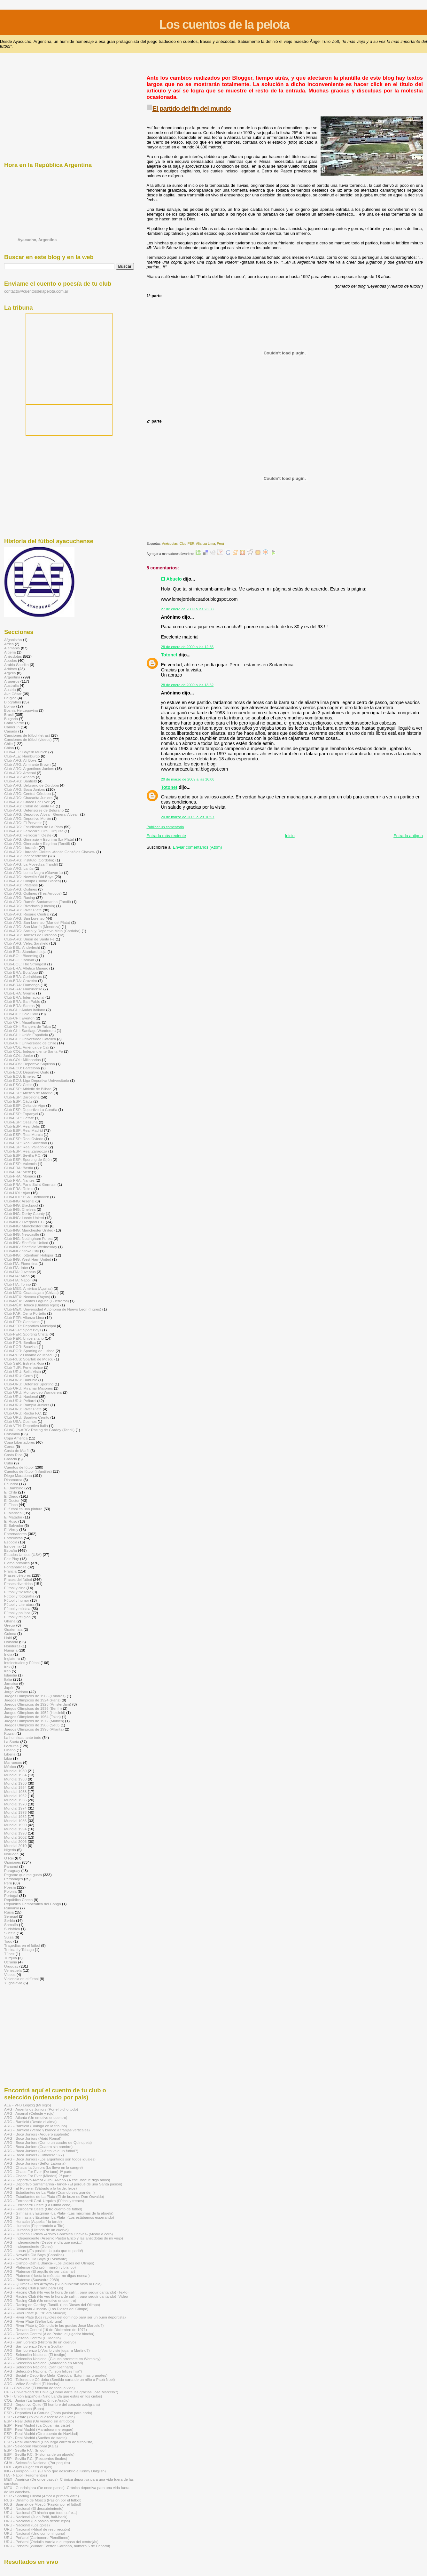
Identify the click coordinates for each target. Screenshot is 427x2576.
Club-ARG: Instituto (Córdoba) (29, 860)
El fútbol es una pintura (23, 1509)
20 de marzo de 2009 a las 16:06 (187, 779)
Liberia (9, 1754)
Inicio (289, 835)
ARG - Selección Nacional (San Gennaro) (38, 2367)
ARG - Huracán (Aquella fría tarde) (33, 2221)
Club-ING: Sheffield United (26, 1242)
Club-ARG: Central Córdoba (27, 793)
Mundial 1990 (15, 1825)
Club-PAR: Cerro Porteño (25, 1313)
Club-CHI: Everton (19, 1018)
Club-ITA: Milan (17, 1276)
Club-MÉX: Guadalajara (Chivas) (31, 1292)
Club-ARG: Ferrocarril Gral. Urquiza (34, 831)
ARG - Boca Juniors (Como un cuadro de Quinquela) (48, 2142)
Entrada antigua (408, 835)
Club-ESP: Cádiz (18, 1101)
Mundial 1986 (15, 1821)
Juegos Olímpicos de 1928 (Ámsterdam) (37, 1704)
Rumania (11, 1908)
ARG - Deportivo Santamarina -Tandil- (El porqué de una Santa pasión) (63, 2184)
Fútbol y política (17, 1613)
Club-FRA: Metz (17, 1172)
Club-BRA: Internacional (24, 997)
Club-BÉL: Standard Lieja (25, 951)
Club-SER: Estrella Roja (24, 1363)
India (8, 1654)
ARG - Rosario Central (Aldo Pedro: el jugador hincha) (49, 2334)
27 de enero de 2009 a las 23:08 (187, 609)
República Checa (18, 1900)
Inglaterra (12, 1658)
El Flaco (11, 1504)
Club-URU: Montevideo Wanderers (33, 1392)
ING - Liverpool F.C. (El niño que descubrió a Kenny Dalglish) (55, 2471)
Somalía (11, 1924)
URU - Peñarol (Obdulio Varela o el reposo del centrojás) (51, 2542)
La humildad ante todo (22, 1737)
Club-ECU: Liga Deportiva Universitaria (36, 1080)
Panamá (11, 1866)
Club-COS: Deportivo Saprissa (29, 1064)
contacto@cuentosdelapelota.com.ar (36, 291)
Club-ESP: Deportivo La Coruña (30, 1109)
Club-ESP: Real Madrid (23, 1130)
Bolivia (9, 706)
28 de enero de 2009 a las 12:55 (187, 647)
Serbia (9, 1920)
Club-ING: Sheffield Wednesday (30, 1247)
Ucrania (10, 1962)
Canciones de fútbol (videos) (28, 739)
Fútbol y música (17, 1608)
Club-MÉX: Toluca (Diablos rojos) (31, 1305)
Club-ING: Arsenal (19, 1201)
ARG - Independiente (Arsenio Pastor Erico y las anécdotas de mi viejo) (63, 2238)
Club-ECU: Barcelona (22, 1068)
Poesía (10, 1887)
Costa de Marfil (16, 1450)
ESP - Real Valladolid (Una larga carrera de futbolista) (49, 2442)
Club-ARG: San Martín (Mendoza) (32, 926)
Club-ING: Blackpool (21, 1205)
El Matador (13, 1517)
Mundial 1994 (15, 1829)
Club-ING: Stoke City (21, 1251)
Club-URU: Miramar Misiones (28, 1388)
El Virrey (11, 1529)
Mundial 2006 (15, 1841)
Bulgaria (11, 719)
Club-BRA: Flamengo (22, 985)
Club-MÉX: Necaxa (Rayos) (27, 1297)
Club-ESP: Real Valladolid (25, 1147)
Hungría (11, 1650)
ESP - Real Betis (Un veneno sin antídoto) (39, 2421)
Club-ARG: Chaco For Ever (27, 802)
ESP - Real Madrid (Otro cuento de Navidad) (41, 2433)
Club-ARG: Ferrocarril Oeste (27, 835)
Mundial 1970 (15, 1804)
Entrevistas (13, 1538)
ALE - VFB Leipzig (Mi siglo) (27, 2105)
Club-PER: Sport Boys (22, 1330)
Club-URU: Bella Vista (22, 1371)
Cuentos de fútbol (19, 1467)
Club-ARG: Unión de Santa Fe (29, 939)
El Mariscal (13, 1513)
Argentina (12, 677)
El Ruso (10, 1521)
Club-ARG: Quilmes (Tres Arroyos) (33, 893)
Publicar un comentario (165, 827)
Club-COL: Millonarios (22, 1060)
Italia (8, 1679)
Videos (10, 1974)
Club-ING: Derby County (24, 1213)
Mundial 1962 (15, 1796)
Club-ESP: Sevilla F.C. (23, 1155)
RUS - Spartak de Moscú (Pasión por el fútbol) (42, 2504)
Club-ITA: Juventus (20, 1272)
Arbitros (10, 669)
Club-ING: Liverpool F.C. (24, 1222)
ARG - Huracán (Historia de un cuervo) (36, 2230)
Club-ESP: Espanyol (21, 1114)
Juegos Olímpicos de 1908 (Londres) (35, 1696)
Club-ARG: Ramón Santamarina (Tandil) (37, 902)
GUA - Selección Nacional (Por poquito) (37, 2463)
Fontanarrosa (15, 1567)
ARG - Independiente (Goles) (28, 2246)
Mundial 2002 (15, 1837)
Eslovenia (12, 1546)
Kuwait (9, 1733)
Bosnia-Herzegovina (21, 710)
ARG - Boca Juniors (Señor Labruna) (35, 2163)
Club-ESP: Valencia (20, 1163)
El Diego (11, 1496)
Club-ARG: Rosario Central (26, 914)
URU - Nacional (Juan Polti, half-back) (35, 2517)
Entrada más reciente (166, 835)
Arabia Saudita (16, 664)
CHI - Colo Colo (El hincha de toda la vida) (39, 2388)
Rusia (9, 1912)
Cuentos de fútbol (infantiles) (28, 1471)
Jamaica (11, 1683)
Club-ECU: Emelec (19, 1076)
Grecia (9, 1625)
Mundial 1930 (15, 1771)
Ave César (13, 694)
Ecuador (11, 1484)
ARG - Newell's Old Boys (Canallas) (34, 2255)
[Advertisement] (262, 67)
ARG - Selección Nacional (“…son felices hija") (43, 2371)
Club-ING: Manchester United (28, 1230)
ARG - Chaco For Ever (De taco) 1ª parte (38, 2171)
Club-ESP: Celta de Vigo (24, 1105)
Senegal (11, 1916)
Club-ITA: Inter (16, 1267)
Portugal (11, 1895)
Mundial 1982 (15, 1816)
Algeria (10, 652)
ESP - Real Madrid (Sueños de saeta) (35, 2438)
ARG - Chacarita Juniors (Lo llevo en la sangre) (43, 2167)
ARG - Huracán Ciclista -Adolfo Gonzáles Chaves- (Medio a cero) (58, 2234)
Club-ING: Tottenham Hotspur (28, 1255)
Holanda (11, 1642)
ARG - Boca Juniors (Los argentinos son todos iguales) (50, 2159)
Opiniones (12, 1862)
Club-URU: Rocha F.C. (23, 1413)
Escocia (10, 1542)
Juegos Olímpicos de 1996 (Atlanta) (34, 1729)
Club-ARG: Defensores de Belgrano (34, 810)
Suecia (10, 1933)
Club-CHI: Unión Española (26, 1035)
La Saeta (11, 1742)
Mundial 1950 (15, 1783)
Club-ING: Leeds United (24, 1218)
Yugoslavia (13, 1983)
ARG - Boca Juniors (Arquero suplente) (36, 2134)
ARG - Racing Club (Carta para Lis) (33, 2288)
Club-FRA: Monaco (20, 1176)
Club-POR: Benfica (20, 1342)
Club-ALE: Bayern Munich (25, 752)
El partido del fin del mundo (191, 108)
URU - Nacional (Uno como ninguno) (34, 2533)
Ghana (9, 1621)
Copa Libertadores (19, 1442)
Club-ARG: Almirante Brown (27, 764)
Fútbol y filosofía (17, 1592)
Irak (7, 1667)
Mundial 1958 (15, 1791)
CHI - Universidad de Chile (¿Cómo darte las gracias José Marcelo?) (61, 2392)
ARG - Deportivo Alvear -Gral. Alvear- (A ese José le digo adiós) (57, 2180)
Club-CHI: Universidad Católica (30, 1039)
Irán (7, 1671)
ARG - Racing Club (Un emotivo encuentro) (40, 2300)
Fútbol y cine (14, 1588)
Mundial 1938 (15, 1779)
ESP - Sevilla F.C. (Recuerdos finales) (35, 2458)
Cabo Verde (14, 723)
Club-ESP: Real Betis (22, 1126)
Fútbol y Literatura (19, 1604)
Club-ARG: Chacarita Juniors (28, 798)
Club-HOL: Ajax (17, 1193)
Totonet (169, 654)
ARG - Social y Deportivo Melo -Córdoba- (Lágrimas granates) (55, 2375)
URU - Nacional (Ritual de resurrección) (37, 2529)
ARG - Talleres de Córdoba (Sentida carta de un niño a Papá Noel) (59, 2379)
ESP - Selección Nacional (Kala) (31, 2446)
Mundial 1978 (15, 1812)
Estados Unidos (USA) (23, 1554)
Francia (10, 1571)
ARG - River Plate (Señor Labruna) (33, 2321)
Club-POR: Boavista (21, 1346)
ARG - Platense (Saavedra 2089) (31, 2280)
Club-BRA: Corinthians (23, 976)
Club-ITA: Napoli (17, 1280)
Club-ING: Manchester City (26, 1226)
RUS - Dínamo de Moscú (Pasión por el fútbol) (43, 2500)
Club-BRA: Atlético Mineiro (26, 968)
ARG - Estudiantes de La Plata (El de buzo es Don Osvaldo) (54, 2196)
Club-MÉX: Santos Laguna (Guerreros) (36, 1301)
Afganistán (13, 640)
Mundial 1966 (15, 1800)
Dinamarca (13, 1480)
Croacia (10, 1459)
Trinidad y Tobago (19, 1949)
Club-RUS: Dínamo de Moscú (28, 1355)
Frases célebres (17, 1575)
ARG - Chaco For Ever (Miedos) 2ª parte (38, 2176)
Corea (9, 1446)
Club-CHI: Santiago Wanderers (30, 1030)
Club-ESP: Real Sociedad (25, 1143)
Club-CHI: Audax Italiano (24, 1010)
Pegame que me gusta (23, 1875)
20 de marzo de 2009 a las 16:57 (187, 817)
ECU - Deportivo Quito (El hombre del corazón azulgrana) (52, 2404)
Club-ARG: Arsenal (20, 773)
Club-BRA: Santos (19, 1005)
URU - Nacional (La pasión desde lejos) (37, 2521)
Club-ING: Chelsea (19, 1209)
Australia (11, 685)
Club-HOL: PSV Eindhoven (26, 1197)
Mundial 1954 (15, 1787)
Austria (10, 689)
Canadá (10, 731)
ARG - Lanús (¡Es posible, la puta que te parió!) (43, 2250)
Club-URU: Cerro (18, 1376)
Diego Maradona (18, 1475)
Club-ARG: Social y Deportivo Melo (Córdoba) (42, 931)
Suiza (8, 1937)
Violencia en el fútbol (21, 1979)
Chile (8, 743)
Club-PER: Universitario (24, 1338)
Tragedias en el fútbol (22, 1945)
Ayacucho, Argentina (37, 240)
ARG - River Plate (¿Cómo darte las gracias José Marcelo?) (54, 2325)
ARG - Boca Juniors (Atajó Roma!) (32, 2138)
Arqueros (11, 681)
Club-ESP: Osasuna (21, 1122)
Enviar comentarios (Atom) (197, 847)
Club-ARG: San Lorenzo (24, 918)
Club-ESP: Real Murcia (23, 1134)
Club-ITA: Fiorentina (20, 1263)
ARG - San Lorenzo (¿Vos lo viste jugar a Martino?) (47, 2350)
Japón (9, 1687)
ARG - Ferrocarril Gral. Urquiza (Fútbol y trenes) (44, 2201)
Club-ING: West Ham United (27, 1259)
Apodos (10, 660)
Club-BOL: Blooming (21, 956)
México (10, 1766)
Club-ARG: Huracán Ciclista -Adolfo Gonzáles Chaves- (49, 852)
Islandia (10, 1675)
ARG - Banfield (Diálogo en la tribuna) (35, 2126)
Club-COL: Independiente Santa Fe (33, 1051)
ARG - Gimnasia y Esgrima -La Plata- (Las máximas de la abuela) (58, 2213)
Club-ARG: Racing (19, 897)
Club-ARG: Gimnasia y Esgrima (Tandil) (37, 843)
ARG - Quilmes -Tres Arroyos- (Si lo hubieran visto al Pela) (53, 2284)
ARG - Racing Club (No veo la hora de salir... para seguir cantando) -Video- (66, 2296)
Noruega (11, 1854)
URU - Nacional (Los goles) (27, 2525)
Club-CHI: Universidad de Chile (30, 1043)
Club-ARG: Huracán (20, 847)
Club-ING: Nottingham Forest (28, 1238)
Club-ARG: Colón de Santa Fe (29, 806)
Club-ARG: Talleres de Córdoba (30, 935)
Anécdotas (170, 543)
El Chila (10, 1492)
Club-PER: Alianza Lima (197, 543)
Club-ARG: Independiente (25, 856)
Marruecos (13, 1762)
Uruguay (11, 1966)
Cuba (8, 1463)
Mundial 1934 (15, 1775)
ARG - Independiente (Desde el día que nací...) (43, 2242)
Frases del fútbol (18, 1579)
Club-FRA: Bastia (18, 1168)
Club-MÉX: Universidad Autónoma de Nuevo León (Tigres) (52, 1309)
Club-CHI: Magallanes (22, 1022)
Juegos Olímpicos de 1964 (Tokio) (32, 1717)
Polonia (10, 1891)
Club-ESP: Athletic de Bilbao (27, 1089)
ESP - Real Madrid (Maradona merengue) (39, 2429)
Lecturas (11, 1746)
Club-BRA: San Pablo (22, 1001)
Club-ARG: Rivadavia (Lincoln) (29, 906)
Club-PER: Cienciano (22, 1322)
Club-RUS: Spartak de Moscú (28, 1359)
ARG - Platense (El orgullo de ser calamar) (39, 2271)
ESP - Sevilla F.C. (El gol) (25, 2450)
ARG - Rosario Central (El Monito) (32, 2338)
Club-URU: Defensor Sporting (28, 1384)
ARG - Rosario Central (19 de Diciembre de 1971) (45, 2329)
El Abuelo (171, 579)
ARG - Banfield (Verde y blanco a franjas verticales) (47, 2130)
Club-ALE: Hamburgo (22, 756)
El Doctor (11, 1500)
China (9, 748)
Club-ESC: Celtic (18, 1084)
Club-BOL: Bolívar (19, 960)
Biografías (12, 702)
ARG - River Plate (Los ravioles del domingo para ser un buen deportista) (65, 2317)
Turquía (10, 1958)
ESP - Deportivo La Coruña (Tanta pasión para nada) (48, 2413)
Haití (8, 1638)
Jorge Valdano (16, 1692)
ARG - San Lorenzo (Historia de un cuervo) (40, 2342)
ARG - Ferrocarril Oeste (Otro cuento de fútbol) (43, 2209)
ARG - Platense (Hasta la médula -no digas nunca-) (47, 2275)
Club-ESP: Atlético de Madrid (28, 1093)
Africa (9, 644)
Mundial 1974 (15, 1808)
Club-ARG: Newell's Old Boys (28, 877)
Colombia (12, 1434)
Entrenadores (15, 1534)
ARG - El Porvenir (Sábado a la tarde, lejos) (40, 2188)
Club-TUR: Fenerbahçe (23, 1367)
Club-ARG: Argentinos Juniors (29, 768)
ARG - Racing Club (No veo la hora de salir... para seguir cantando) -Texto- (66, 2292)
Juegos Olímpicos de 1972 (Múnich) (34, 1721)
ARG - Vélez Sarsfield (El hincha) (31, 2384)
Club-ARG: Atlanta (19, 777)
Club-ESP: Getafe (19, 1118)
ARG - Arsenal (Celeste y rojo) (29, 2113)
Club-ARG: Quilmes (20, 889)
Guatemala (13, 1629)
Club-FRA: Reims (18, 1188)
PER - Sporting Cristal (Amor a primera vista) (41, 2496)
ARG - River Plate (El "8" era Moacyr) (35, 2313)
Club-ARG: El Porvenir (23, 822)
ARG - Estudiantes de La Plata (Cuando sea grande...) (49, 2192)
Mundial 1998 (15, 1833)
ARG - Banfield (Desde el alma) (30, 2122)
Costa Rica (13, 1455)
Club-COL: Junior (18, 1055)
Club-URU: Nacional (21, 1396)
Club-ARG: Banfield (20, 781)
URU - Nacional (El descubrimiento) (34, 2508)
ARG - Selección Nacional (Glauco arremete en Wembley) (52, 2359)
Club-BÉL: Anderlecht (22, 947)
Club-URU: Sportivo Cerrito (26, 1417)
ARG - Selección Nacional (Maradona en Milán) (43, 2363)
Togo (8, 1941)
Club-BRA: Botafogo (21, 972)
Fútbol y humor (16, 1600)
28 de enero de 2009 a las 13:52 (187, 685)
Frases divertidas (18, 1583)
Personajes (13, 1879)
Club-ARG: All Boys (20, 760)
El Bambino (13, 1488)
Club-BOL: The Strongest (25, 964)
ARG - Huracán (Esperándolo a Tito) (34, 2225)
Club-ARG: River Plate (23, 910)
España (10, 1550)
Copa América (16, 1438)
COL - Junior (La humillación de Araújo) (37, 2400)
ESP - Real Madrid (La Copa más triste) (37, 2425)
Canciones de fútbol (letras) (27, 735)
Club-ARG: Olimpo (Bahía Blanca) (32, 881)
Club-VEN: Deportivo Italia (26, 1425)
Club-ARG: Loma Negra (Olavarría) (33, 872)
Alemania (12, 648)
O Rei (9, 1858)
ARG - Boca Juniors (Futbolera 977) (34, 2155)
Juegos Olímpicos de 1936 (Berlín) (33, 1708)
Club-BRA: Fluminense (23, 989)
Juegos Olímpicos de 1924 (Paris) (32, 1700)
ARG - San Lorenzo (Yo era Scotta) (33, 2346)
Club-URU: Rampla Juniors (26, 1405)
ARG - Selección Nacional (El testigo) (35, 2354)
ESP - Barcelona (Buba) (24, 2408)
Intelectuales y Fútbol (22, 1663)
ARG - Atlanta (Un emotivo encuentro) (35, 2117)
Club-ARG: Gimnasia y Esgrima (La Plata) (39, 839)
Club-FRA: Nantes (19, 1180)
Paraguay (12, 1870)
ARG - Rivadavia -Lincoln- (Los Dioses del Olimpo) (46, 2309)
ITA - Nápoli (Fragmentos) (25, 2475)
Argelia (10, 673)
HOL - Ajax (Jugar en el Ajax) (28, 2467)
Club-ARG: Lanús (19, 868)
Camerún (11, 727)
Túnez (9, 1954)
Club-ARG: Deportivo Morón (27, 818)
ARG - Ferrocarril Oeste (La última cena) (38, 2205)
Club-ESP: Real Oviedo (23, 1139)
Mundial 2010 (15, 1845)
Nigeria (10, 1850)
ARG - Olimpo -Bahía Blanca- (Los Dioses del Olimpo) (49, 2263)
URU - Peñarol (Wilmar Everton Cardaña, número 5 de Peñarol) (57, 2546)
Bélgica (10, 698)
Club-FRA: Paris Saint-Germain (30, 1184)
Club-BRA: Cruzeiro (20, 981)
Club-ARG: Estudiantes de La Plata (33, 827)
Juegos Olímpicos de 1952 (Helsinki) (34, 1712)
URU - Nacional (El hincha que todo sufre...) (40, 2512)
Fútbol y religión (17, 1617)
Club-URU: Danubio (20, 1380)
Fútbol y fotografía (19, 1596)
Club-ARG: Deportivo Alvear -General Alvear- (41, 814)
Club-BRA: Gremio (19, 993)
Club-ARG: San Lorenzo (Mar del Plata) (37, 922)
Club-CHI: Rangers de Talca (27, 1026)
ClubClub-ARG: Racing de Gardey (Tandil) (39, 1430)
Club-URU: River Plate (23, 1409)
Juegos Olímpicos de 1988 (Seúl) (31, 1725)
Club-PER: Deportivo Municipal (30, 1326)
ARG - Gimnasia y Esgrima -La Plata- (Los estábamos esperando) (59, 2217)
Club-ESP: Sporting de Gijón (28, 1159)
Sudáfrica (12, 1929)
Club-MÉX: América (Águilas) (28, 1288)
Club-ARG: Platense (21, 885)
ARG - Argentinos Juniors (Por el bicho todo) (41, 2109)
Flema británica (17, 1563)
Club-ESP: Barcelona (22, 1097)
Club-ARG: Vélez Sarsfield (26, 943)
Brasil (8, 714)
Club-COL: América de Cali (26, 1047)
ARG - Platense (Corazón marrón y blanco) (40, 2267)
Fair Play (11, 1559)
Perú (220, 543)
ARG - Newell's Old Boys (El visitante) (35, 2259)
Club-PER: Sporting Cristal (26, 1334)
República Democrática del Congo (32, 1904)
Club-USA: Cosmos (20, 1421)
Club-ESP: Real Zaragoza (25, 1151)
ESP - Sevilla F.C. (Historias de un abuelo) (39, 2454)
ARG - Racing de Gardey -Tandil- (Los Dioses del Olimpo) (52, 2305)
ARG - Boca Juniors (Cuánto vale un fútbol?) (41, 2151)
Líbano (10, 1750)
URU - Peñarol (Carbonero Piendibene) (37, 2537)
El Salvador (13, 1525)
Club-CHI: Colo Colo (21, 1014)
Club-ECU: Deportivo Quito (26, 1072)
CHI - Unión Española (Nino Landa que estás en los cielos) (53, 2396)
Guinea (10, 1633)
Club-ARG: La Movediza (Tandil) (31, 864)
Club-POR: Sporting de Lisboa (29, 1351)
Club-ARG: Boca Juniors (24, 789)
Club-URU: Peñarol (20, 1401)
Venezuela (13, 1970)
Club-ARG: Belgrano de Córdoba (31, 785)
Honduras (12, 1646)
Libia (8, 1758)
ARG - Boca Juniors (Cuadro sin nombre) (38, 2146)
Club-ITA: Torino (17, 1284)
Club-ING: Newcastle (21, 1234)
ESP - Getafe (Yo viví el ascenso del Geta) (39, 2417)
